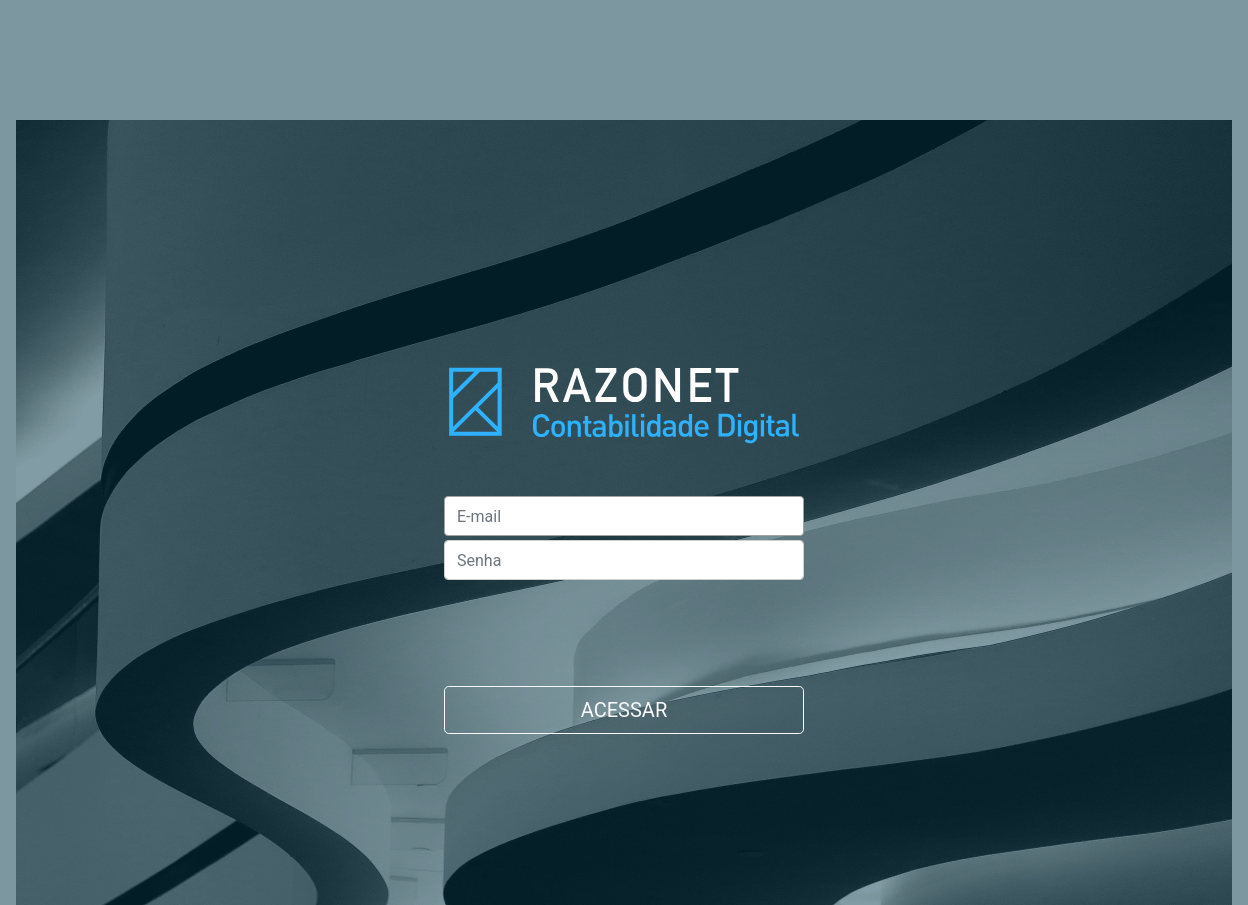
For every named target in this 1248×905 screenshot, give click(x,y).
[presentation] (596, 623)
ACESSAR (624, 710)
